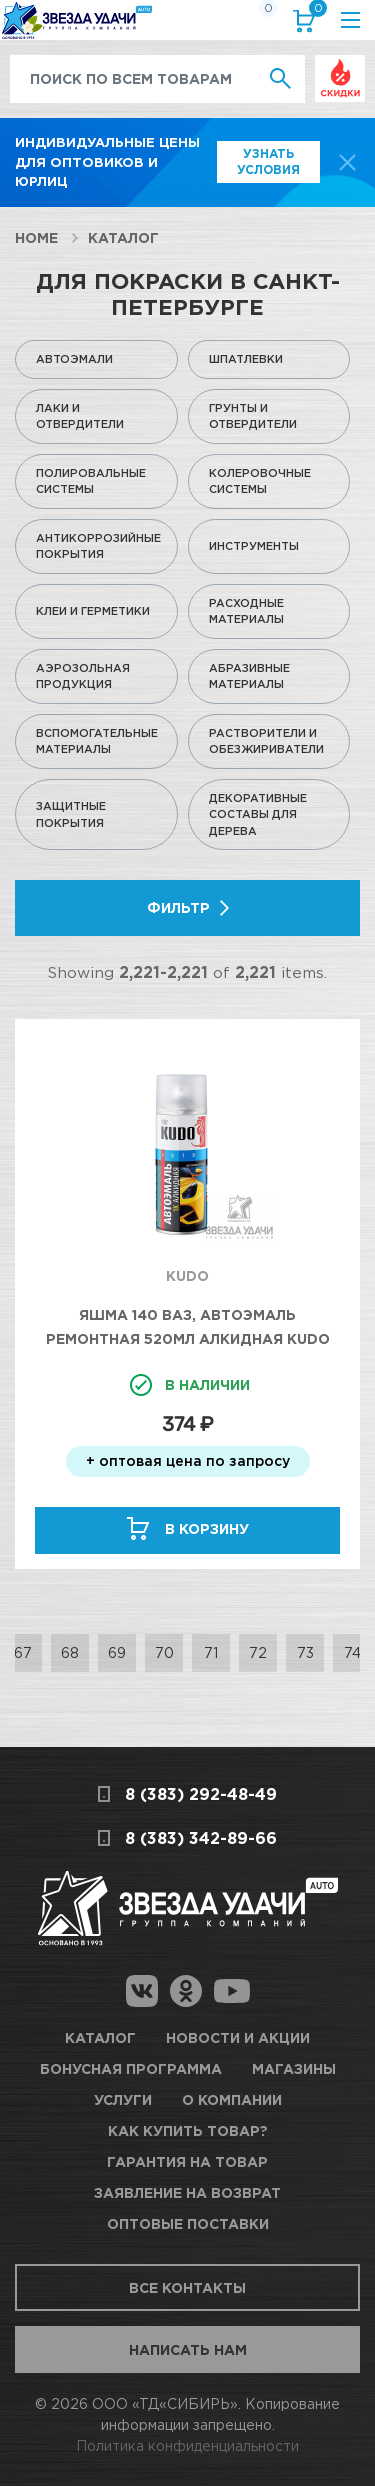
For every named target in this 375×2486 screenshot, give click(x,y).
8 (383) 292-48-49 (201, 1794)
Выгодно (340, 65)
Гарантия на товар (187, 2161)
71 (211, 1652)
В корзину (207, 1528)
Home (36, 237)
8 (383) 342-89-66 (201, 1838)
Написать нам (188, 2349)
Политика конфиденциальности (187, 2445)
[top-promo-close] (347, 162)
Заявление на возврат (187, 2192)
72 (258, 1652)
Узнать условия (268, 161)
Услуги (123, 2099)
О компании (232, 2099)
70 (164, 1652)
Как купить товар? (188, 2130)
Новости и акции (238, 2037)
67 (23, 1652)
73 (305, 1652)
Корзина (314, 12)
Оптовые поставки (188, 2223)
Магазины (294, 2068)
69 (117, 1652)
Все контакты (187, 2287)
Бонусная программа (131, 2068)
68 (70, 1652)
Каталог (123, 237)
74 (352, 1652)
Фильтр (178, 907)
